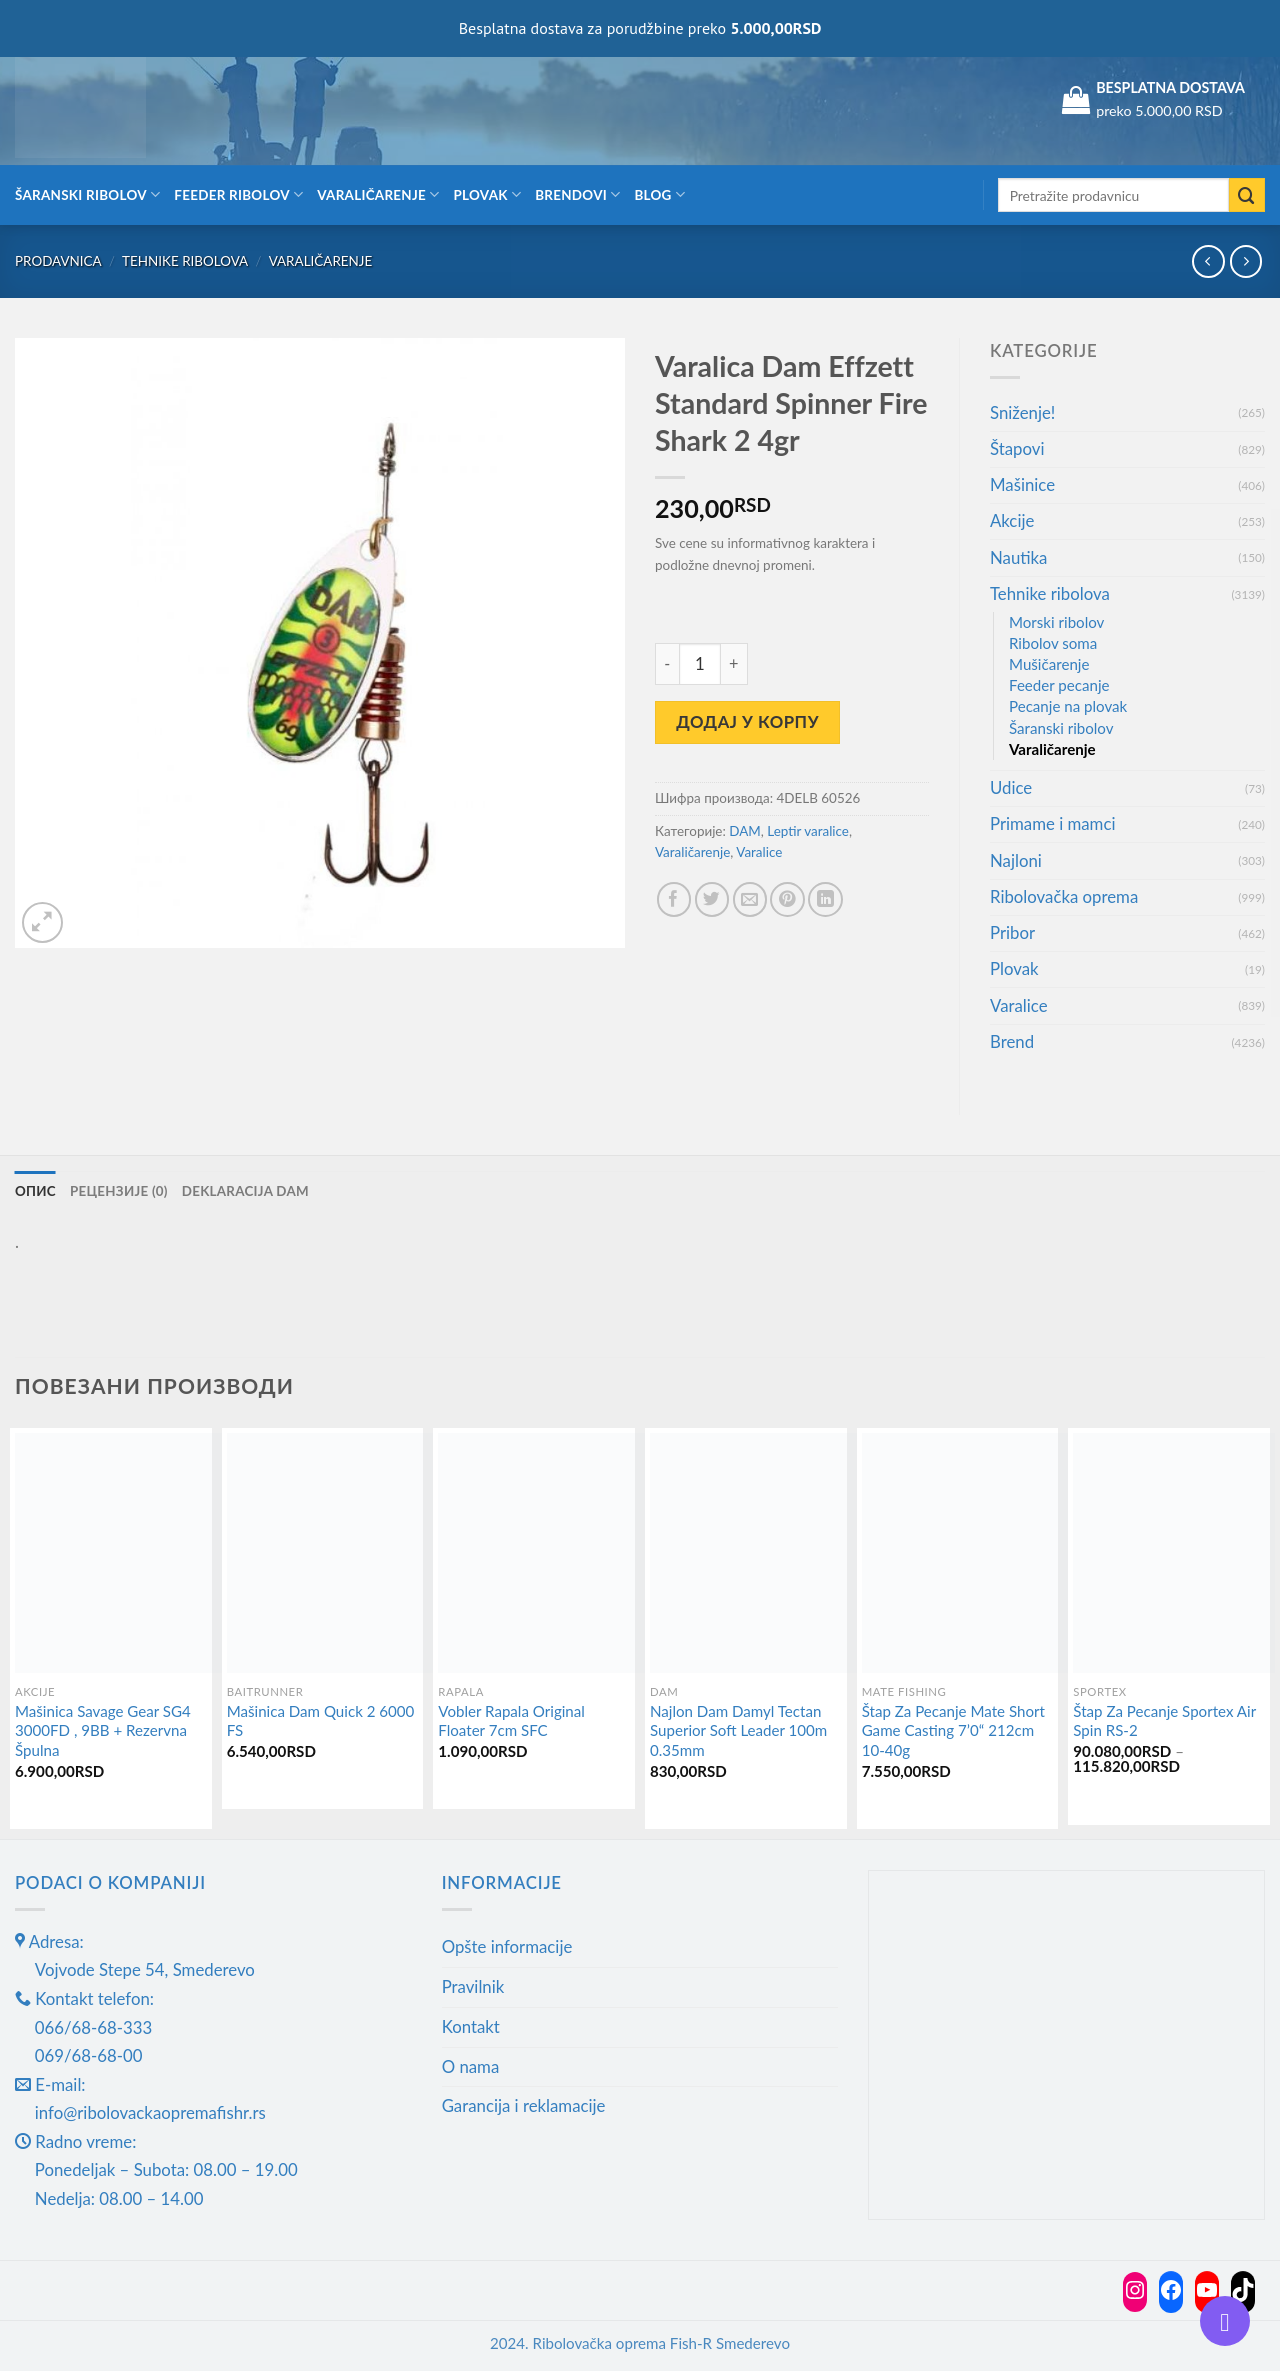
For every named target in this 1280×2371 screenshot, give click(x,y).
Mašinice (1022, 484)
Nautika (1018, 557)
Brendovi (577, 194)
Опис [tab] (35, 1191)
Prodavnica (58, 261)
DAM (745, 831)
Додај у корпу (747, 721)
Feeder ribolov (238, 194)
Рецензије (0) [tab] (119, 1191)
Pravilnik (473, 1986)
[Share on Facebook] (674, 899)
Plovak (488, 194)
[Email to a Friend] (750, 899)
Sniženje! (1022, 412)
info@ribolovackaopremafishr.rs (150, 2112)
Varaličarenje (378, 194)
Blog (659, 194)
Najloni (1016, 860)
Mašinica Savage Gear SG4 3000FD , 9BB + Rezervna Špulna (103, 1730)
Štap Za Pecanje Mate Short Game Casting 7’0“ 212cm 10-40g (953, 1730)
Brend (1012, 1041)
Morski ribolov (1056, 622)
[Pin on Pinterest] (787, 899)
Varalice (759, 852)
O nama (471, 2066)
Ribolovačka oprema (1064, 896)
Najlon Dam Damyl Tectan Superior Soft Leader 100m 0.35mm (738, 1730)
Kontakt (471, 2026)
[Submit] (1247, 195)
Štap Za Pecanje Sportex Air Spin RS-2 (1164, 1721)
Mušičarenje (1049, 664)
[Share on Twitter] (712, 899)
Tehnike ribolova (185, 261)
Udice (1011, 787)
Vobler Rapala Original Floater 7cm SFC (511, 1721)
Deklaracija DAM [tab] (247, 1191)
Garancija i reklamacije (524, 2105)
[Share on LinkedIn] (825, 899)
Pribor (1012, 932)
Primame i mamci (1052, 823)
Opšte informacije (507, 1946)
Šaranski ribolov (87, 194)
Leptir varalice (808, 831)
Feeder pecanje (1059, 685)
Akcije (1012, 520)
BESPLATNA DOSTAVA (1170, 87)
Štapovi (1017, 448)
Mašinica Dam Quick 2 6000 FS (321, 1721)
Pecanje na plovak (1068, 706)
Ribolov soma (1053, 643)
